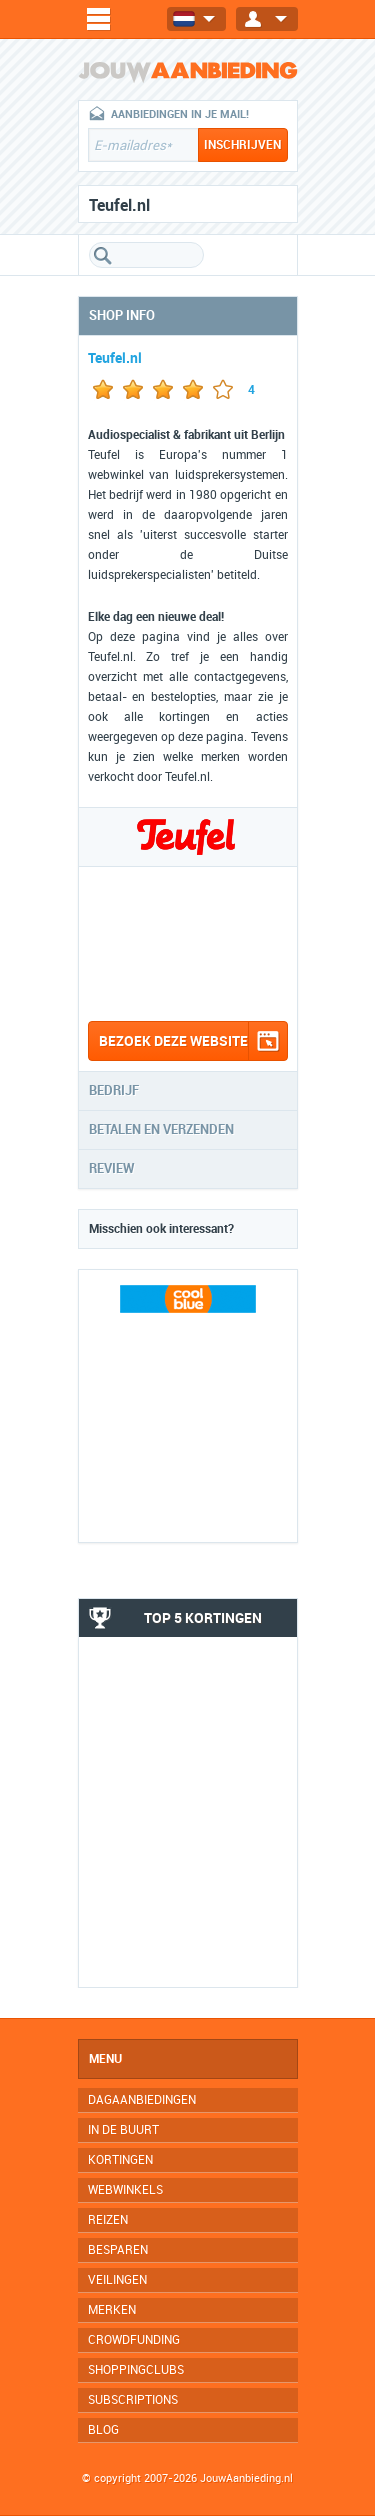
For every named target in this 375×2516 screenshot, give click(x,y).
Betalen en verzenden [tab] (161, 1129)
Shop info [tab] (122, 315)
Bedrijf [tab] (114, 1090)
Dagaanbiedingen (142, 2100)
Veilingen (117, 2280)
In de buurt (123, 2130)
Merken (112, 2310)
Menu (105, 2059)
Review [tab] (111, 1168)
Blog (103, 2430)
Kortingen (120, 2160)
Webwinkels (125, 2190)
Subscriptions (133, 2400)
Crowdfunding (134, 2340)
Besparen (118, 2250)
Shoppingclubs (136, 2370)
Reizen (108, 2220)
